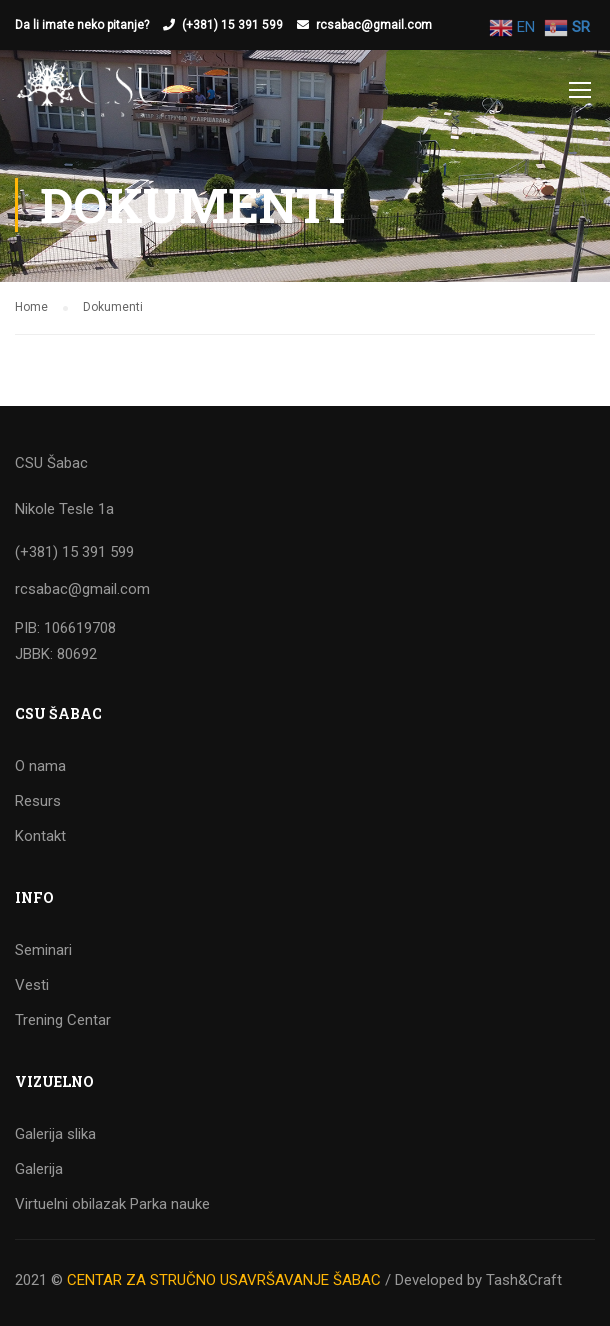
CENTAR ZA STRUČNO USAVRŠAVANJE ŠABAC (224, 1280)
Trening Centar (63, 1020)
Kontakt (40, 836)
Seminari (43, 950)
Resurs (38, 801)
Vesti (32, 985)
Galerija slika (55, 1134)
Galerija (39, 1169)
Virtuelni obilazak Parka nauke (112, 1204)
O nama (40, 766)
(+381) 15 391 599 (232, 25)
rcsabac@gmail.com (374, 25)
